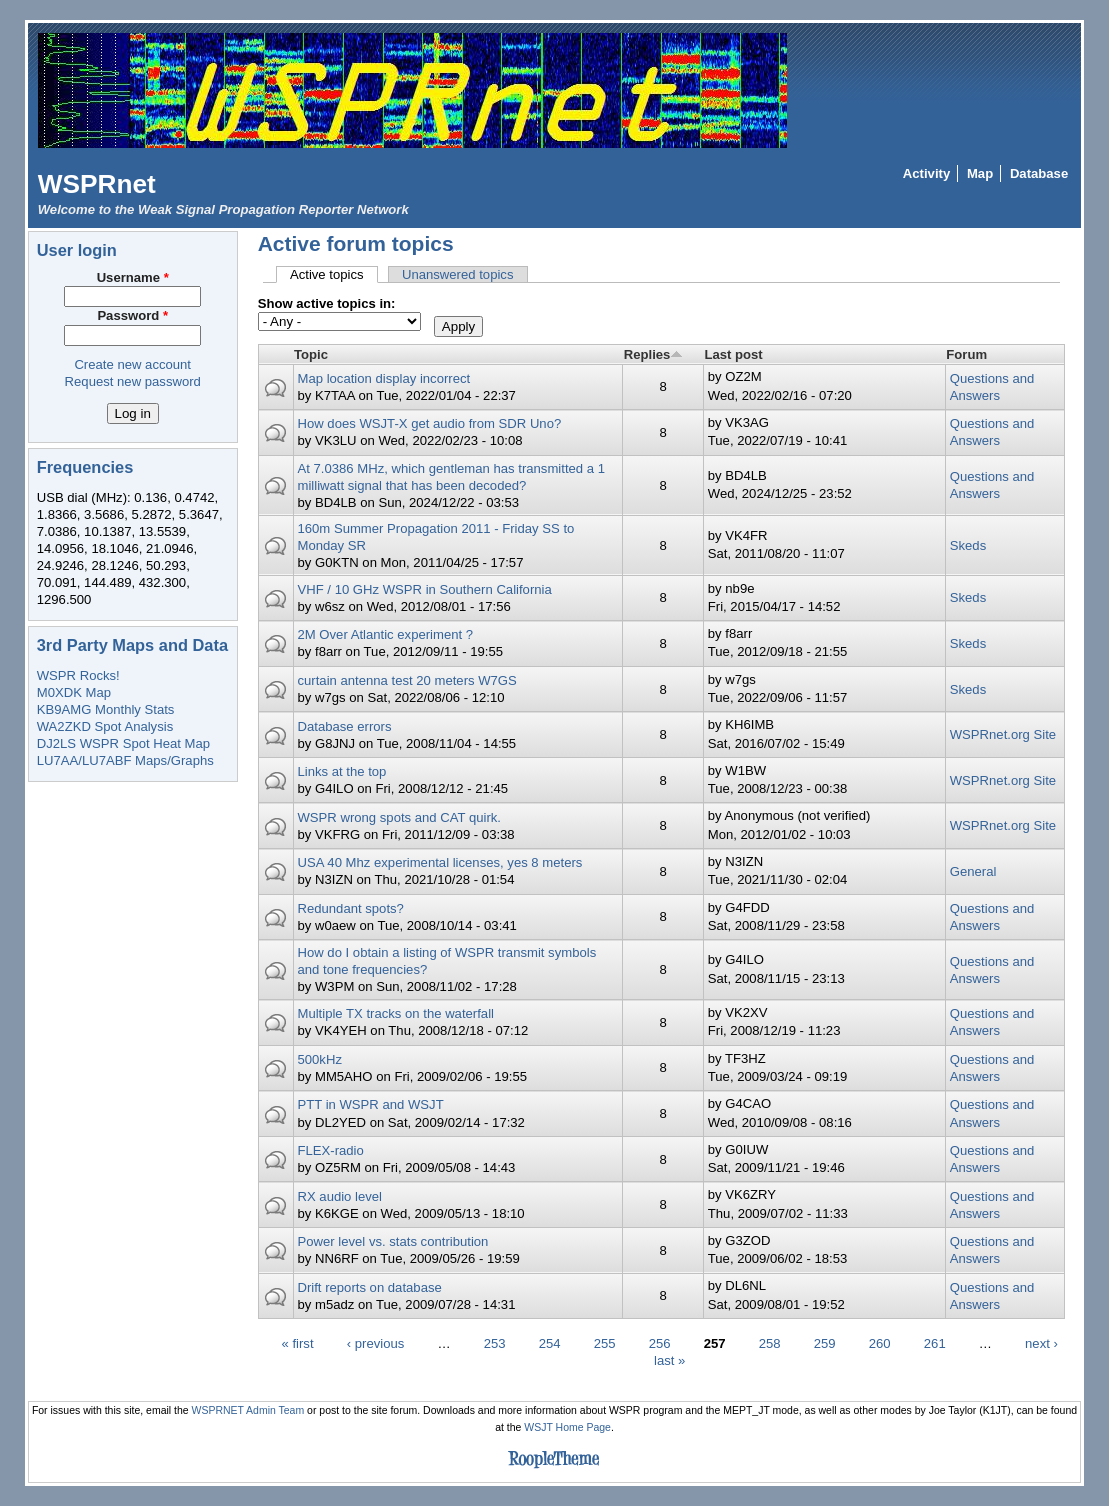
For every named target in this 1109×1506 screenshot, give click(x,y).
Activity (926, 173)
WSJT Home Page (567, 1427)
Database (1039, 173)
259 (825, 1342)
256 (660, 1342)
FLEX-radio (330, 1150)
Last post (733, 354)
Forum (966, 354)
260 (880, 1342)
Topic (311, 354)
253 (495, 1342)
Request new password (133, 381)
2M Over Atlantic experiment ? (385, 634)
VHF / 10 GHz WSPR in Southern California (424, 589)
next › (1041, 1342)
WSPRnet (97, 184)
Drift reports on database (369, 1287)
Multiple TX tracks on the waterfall (395, 1013)
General (973, 871)
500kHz (319, 1059)
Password (132, 315)
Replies (654, 354)
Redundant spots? (350, 908)
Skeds (968, 545)
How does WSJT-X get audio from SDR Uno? (429, 423)
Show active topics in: (327, 303)
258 (770, 1342)
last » (669, 1359)
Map (980, 173)
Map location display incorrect (383, 378)
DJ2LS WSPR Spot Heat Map (123, 743)
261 (935, 1342)
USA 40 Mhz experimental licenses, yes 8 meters (439, 862)
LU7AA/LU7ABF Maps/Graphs (125, 760)
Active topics (334, 274)
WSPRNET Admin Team (248, 1410)
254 (550, 1342)
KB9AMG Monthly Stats (106, 709)
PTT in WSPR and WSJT (370, 1104)
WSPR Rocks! (78, 675)
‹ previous (376, 1342)
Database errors (344, 726)
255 (605, 1342)
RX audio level (339, 1196)
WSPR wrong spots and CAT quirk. (399, 817)
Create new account (132, 364)
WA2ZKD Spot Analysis (105, 726)
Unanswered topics (458, 274)
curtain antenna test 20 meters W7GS (406, 680)
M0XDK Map (74, 692)
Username (133, 277)
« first (298, 1342)
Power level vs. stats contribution (392, 1241)
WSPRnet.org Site (1003, 734)
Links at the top (341, 771)
